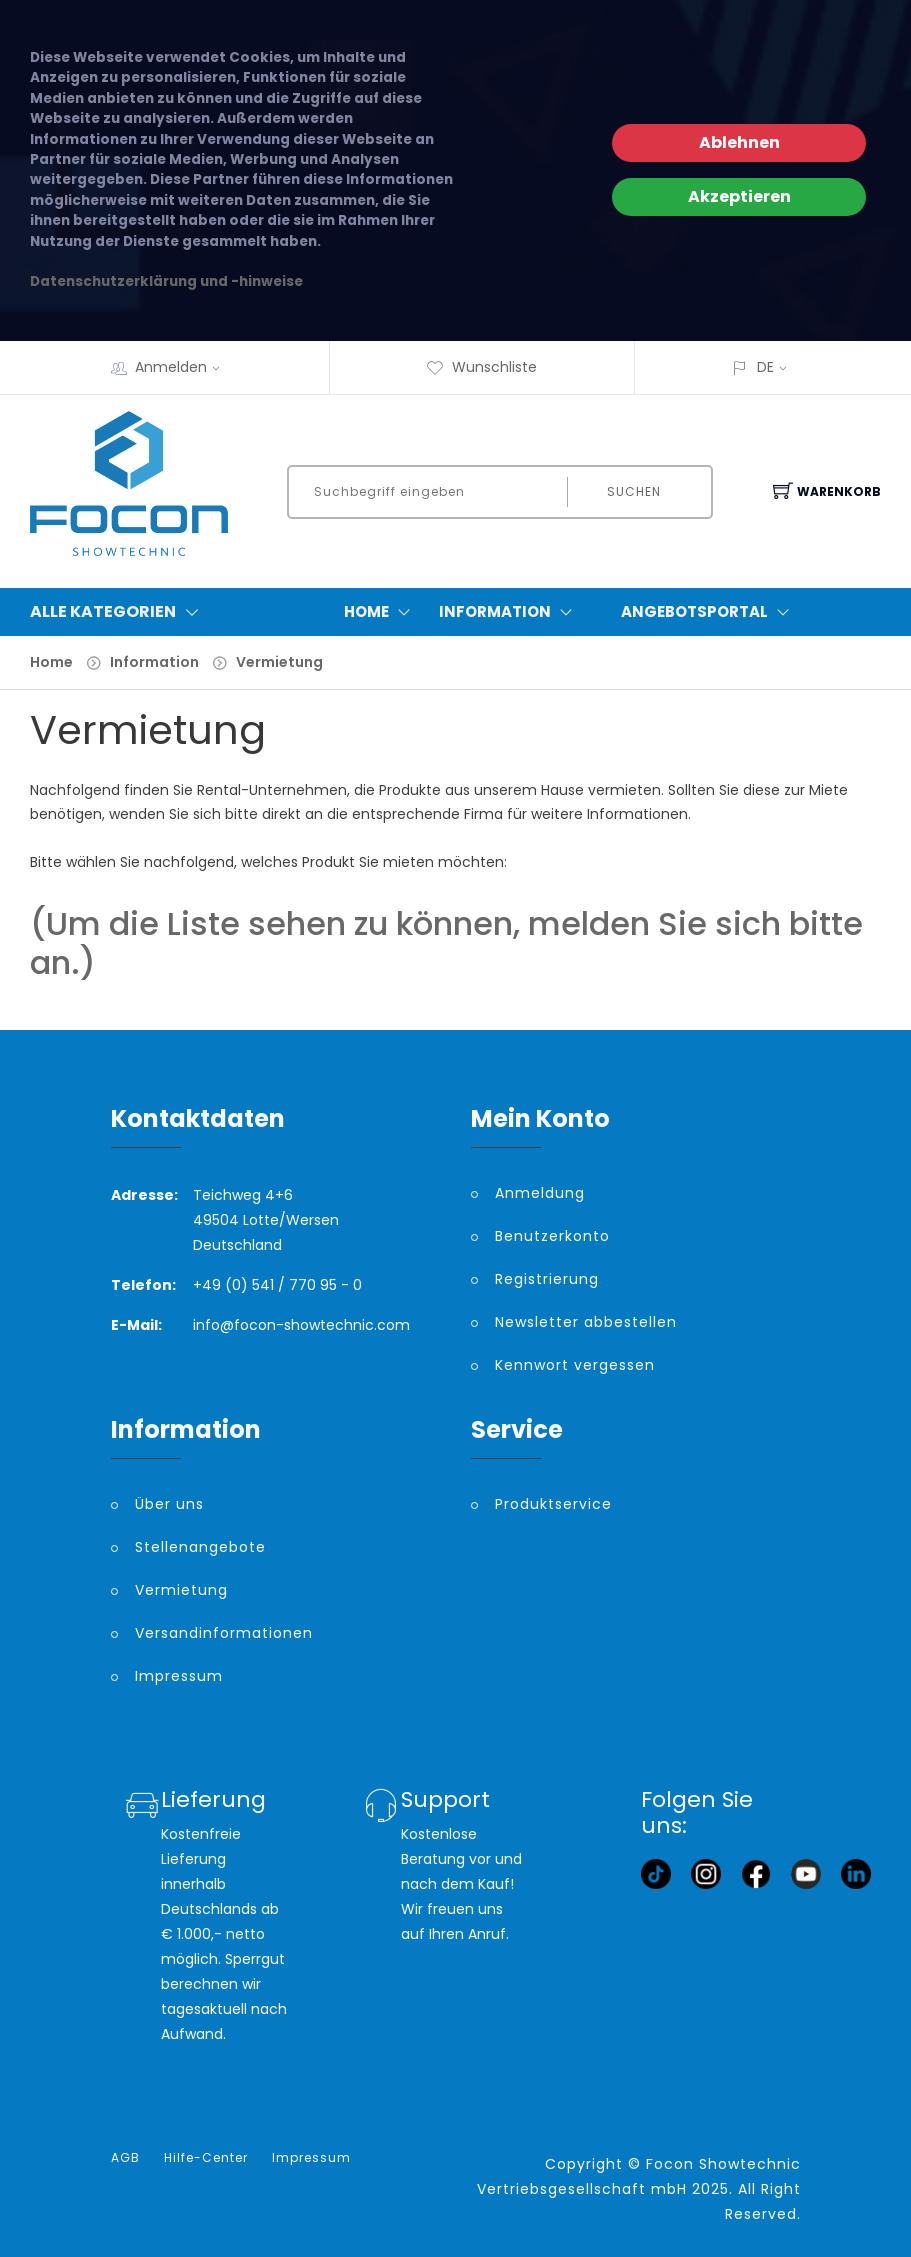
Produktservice (553, 1504)
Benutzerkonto (552, 1236)
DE (765, 367)
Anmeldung (540, 1193)
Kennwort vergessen (575, 1365)
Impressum (179, 1676)
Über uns (169, 1504)
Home (381, 612)
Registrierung (547, 1279)
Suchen (634, 491)
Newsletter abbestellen (586, 1322)
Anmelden (184, 367)
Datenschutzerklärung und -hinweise (166, 281)
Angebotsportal (709, 612)
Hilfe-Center (206, 2158)
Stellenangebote (200, 1547)
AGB (125, 2158)
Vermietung (279, 662)
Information (510, 612)
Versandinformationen (224, 1633)
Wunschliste (481, 367)
